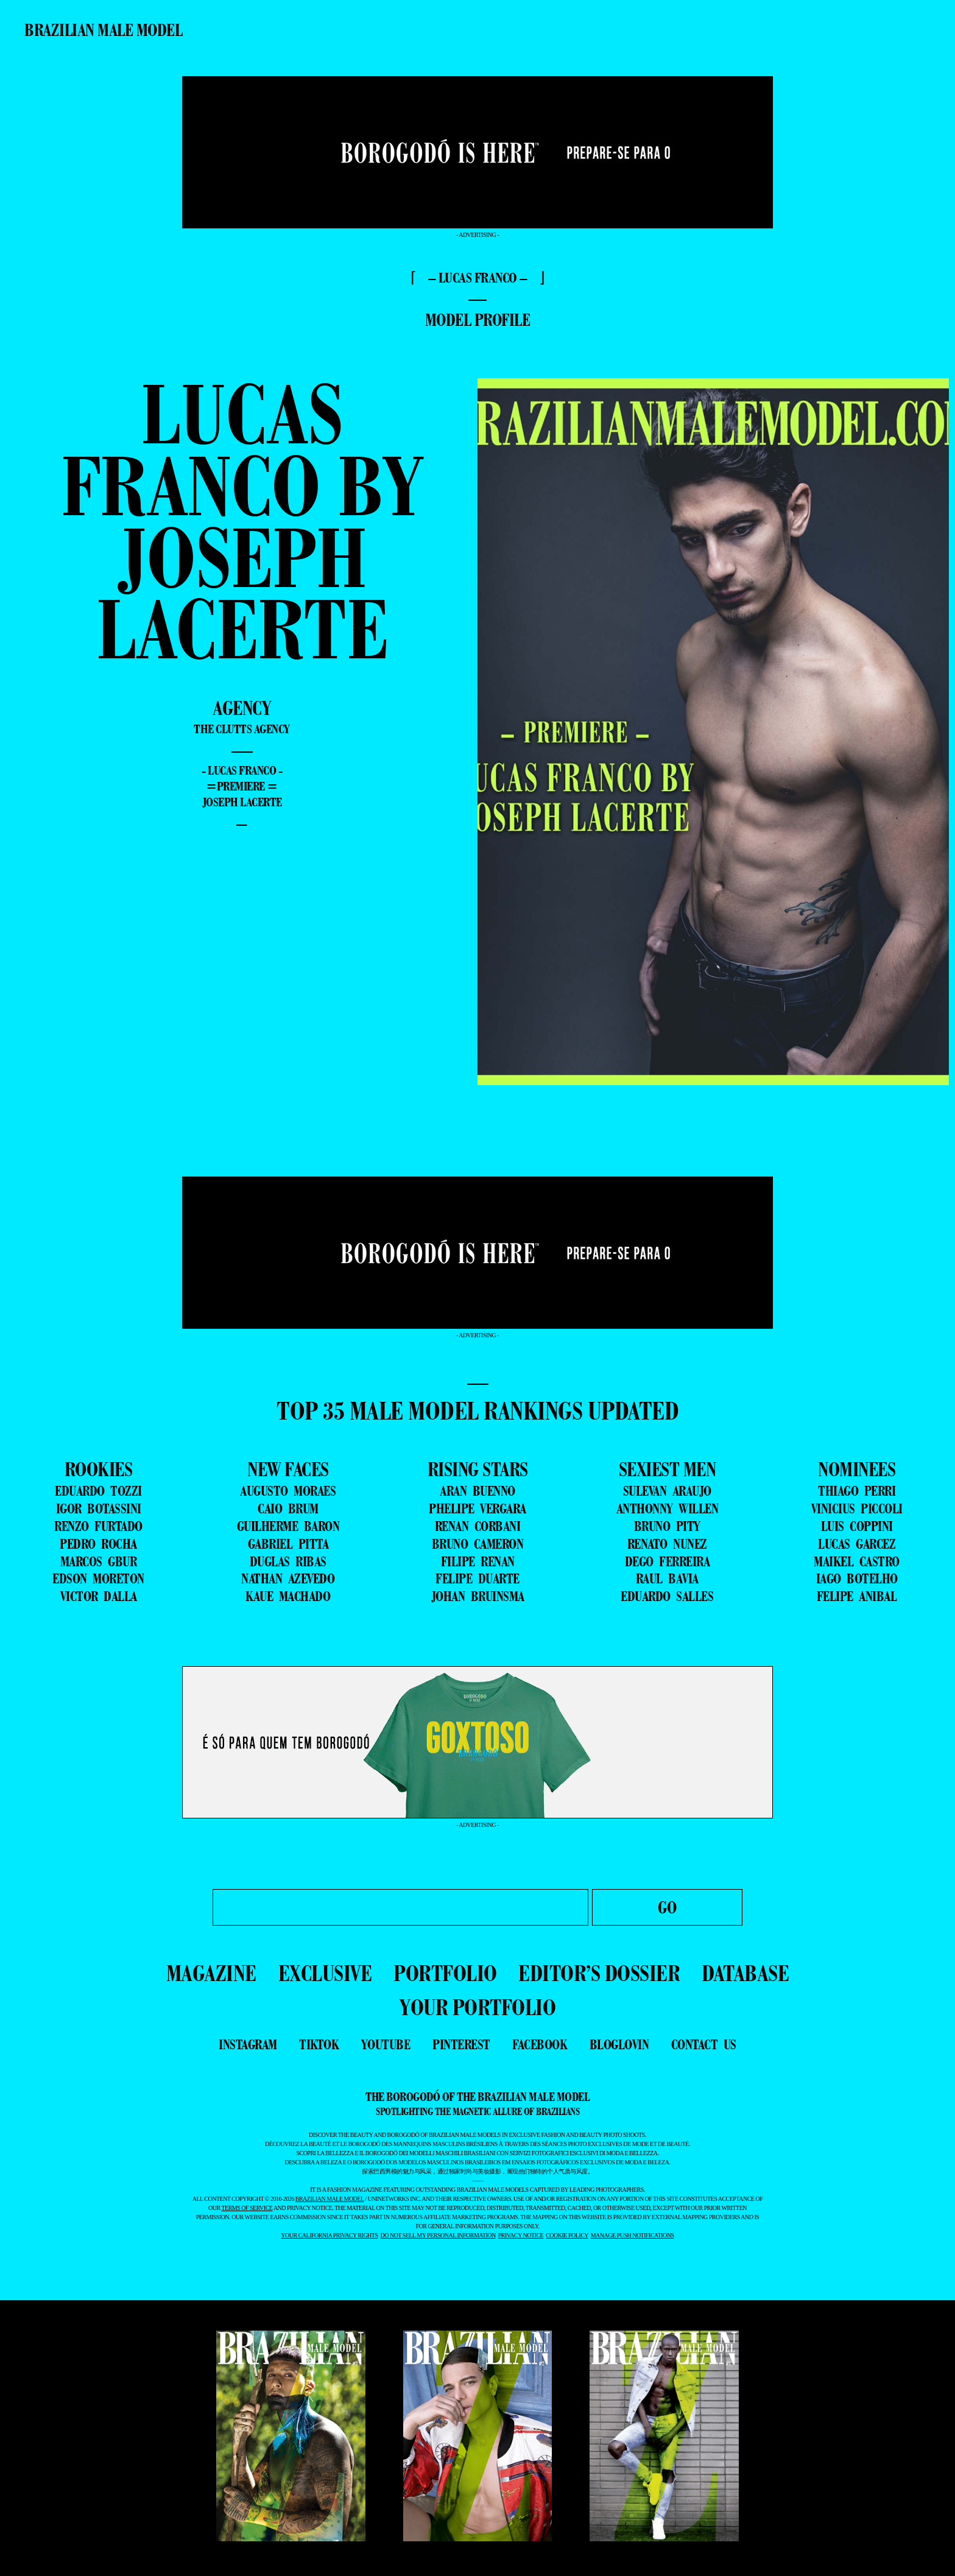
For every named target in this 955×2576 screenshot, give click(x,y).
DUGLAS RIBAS (288, 1561)
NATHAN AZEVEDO (287, 1578)
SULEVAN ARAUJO (667, 1490)
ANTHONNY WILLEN (667, 1508)
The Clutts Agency (242, 729)
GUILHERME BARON (288, 1526)
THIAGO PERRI (856, 1490)
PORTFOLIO (445, 1972)
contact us (703, 2044)
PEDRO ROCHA (98, 1543)
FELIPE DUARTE (477, 1578)
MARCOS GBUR (98, 1561)
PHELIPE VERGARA (477, 1508)
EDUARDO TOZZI (98, 1490)
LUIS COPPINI (857, 1526)
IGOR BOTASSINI (98, 1508)
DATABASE (745, 1972)
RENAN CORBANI (478, 1526)
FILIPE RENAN (478, 1561)
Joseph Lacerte (242, 802)
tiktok (319, 2044)
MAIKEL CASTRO (857, 1561)
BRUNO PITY (667, 1526)
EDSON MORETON (98, 1578)
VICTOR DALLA (98, 1596)
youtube (386, 2044)
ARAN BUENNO (477, 1490)
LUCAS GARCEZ (856, 1543)
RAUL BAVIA (667, 1578)
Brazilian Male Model (103, 30)
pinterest (461, 2044)
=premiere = (242, 786)
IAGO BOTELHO (857, 1578)
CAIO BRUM (288, 1508)
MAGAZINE (211, 1972)
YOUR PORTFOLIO (477, 2007)
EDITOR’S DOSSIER (599, 1972)
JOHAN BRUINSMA (477, 1596)
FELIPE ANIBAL (857, 1596)
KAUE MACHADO (287, 1596)
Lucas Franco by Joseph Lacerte (242, 521)
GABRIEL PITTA (288, 1543)
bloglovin (619, 2044)
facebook (539, 2044)
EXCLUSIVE (325, 1972)
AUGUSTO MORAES (288, 1490)
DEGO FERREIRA (667, 1561)
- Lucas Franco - (242, 770)
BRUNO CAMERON (478, 1543)
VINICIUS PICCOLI (857, 1508)
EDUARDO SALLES (667, 1596)
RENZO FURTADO (98, 1526)
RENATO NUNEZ (667, 1543)
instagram (248, 2044)
